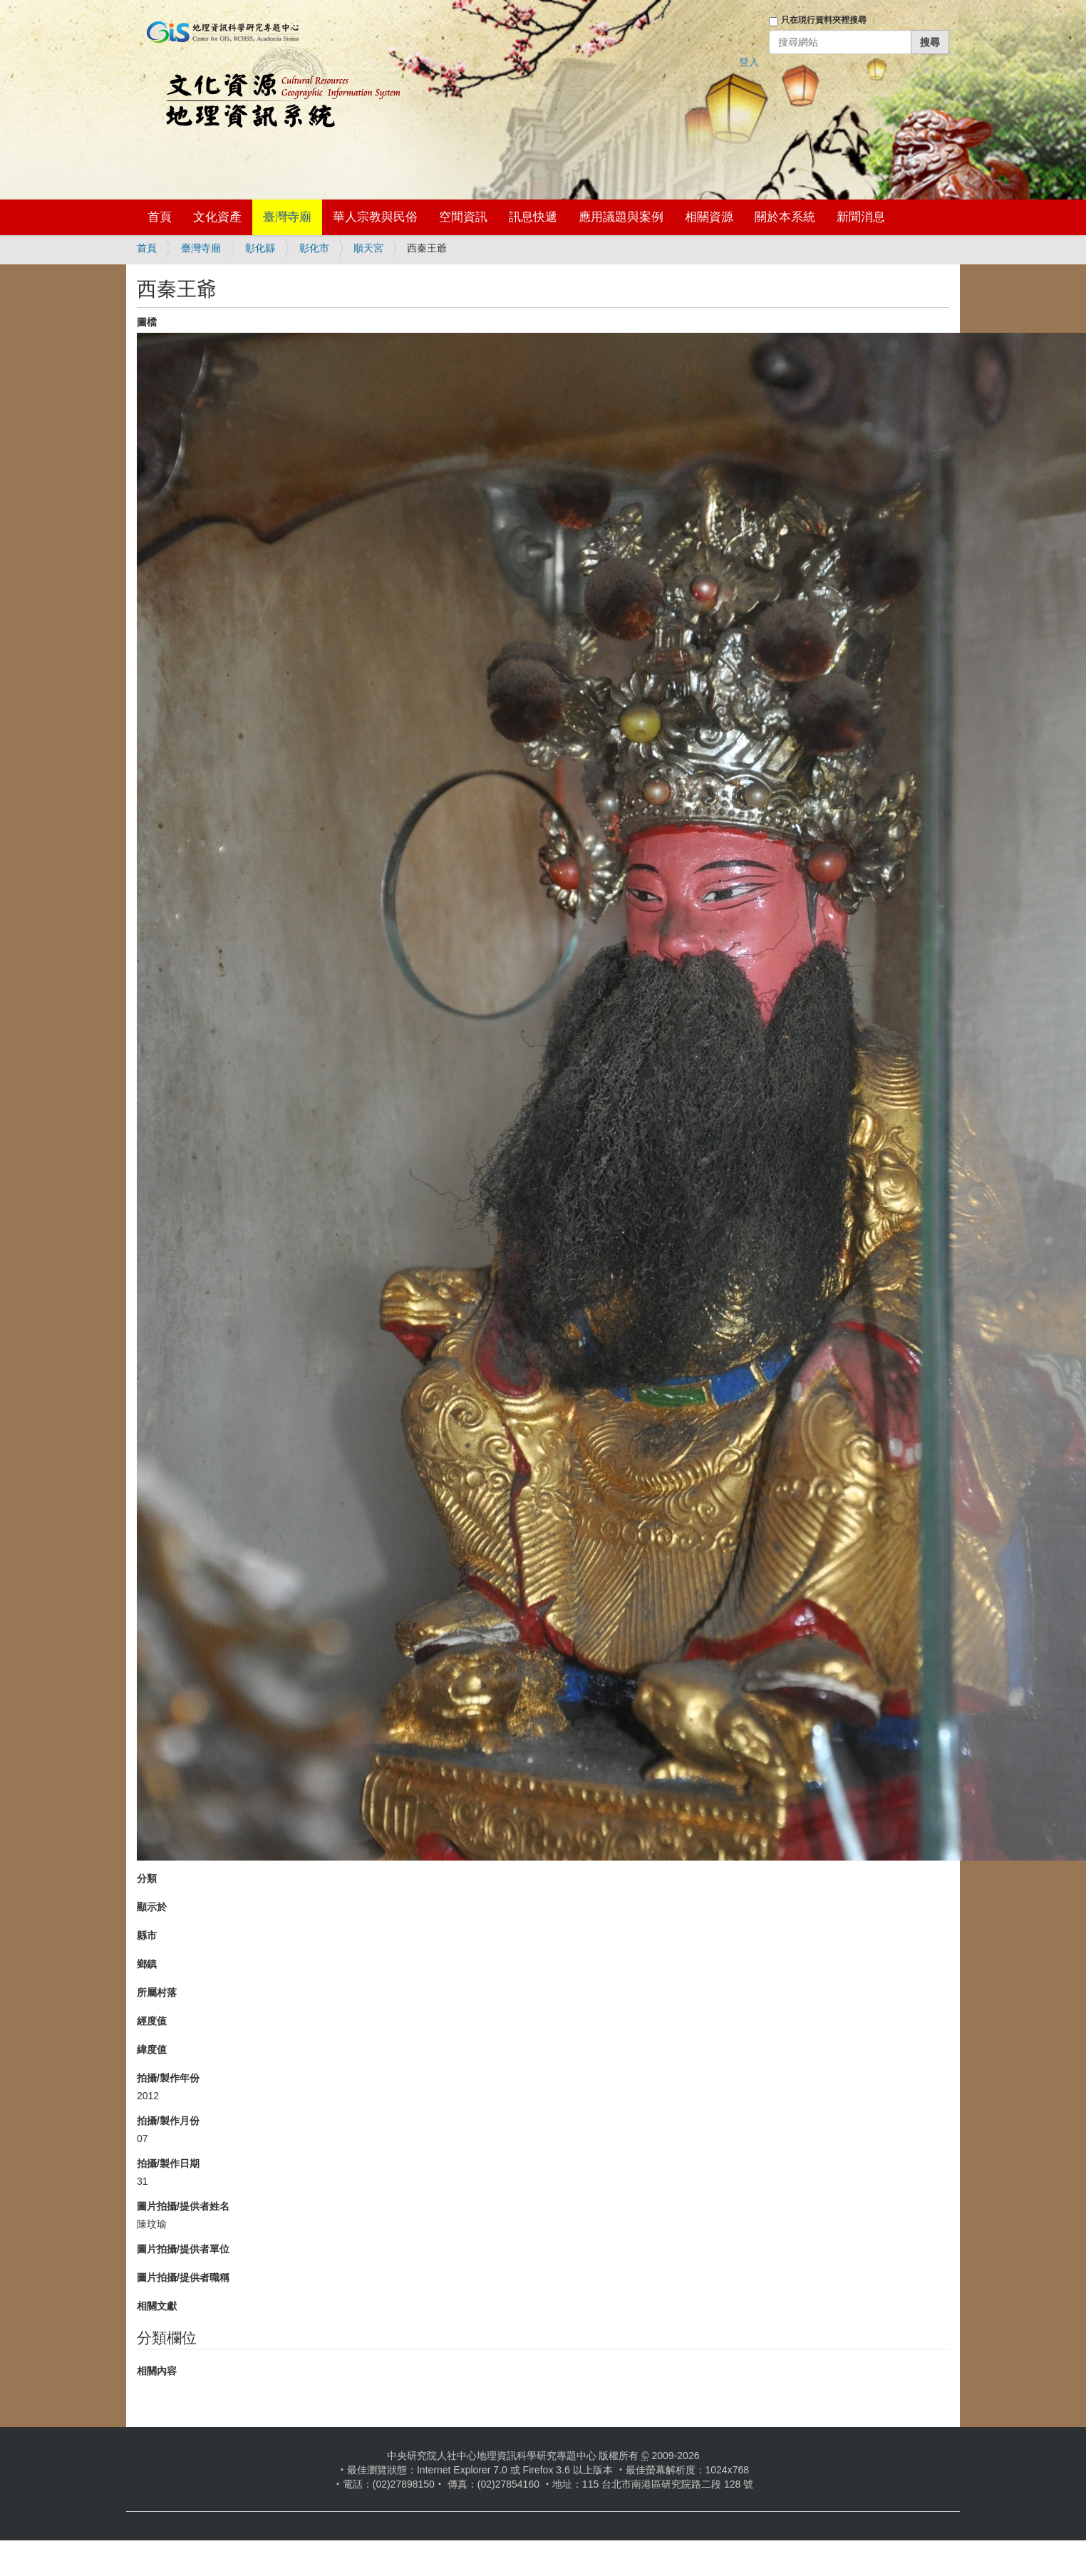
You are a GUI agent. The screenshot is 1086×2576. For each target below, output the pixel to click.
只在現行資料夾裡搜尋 (824, 20)
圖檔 (147, 322)
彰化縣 (260, 248)
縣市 (147, 1935)
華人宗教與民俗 (375, 217)
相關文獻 (157, 2306)
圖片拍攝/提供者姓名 (183, 2206)
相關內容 (157, 2370)
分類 (147, 1878)
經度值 (152, 2021)
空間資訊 (463, 217)
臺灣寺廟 (287, 217)
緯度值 (152, 2049)
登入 (749, 62)
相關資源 (709, 217)
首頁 (160, 217)
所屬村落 (157, 1992)
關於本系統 (785, 217)
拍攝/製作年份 (168, 2078)
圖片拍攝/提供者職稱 (183, 2277)
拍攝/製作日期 (168, 2163)
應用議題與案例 (621, 217)
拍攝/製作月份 (168, 2120)
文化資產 (217, 217)
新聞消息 (861, 217)
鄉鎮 (147, 1964)
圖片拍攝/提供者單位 (183, 2249)
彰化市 (314, 248)
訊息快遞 (533, 217)
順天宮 (368, 248)
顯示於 (152, 1907)
